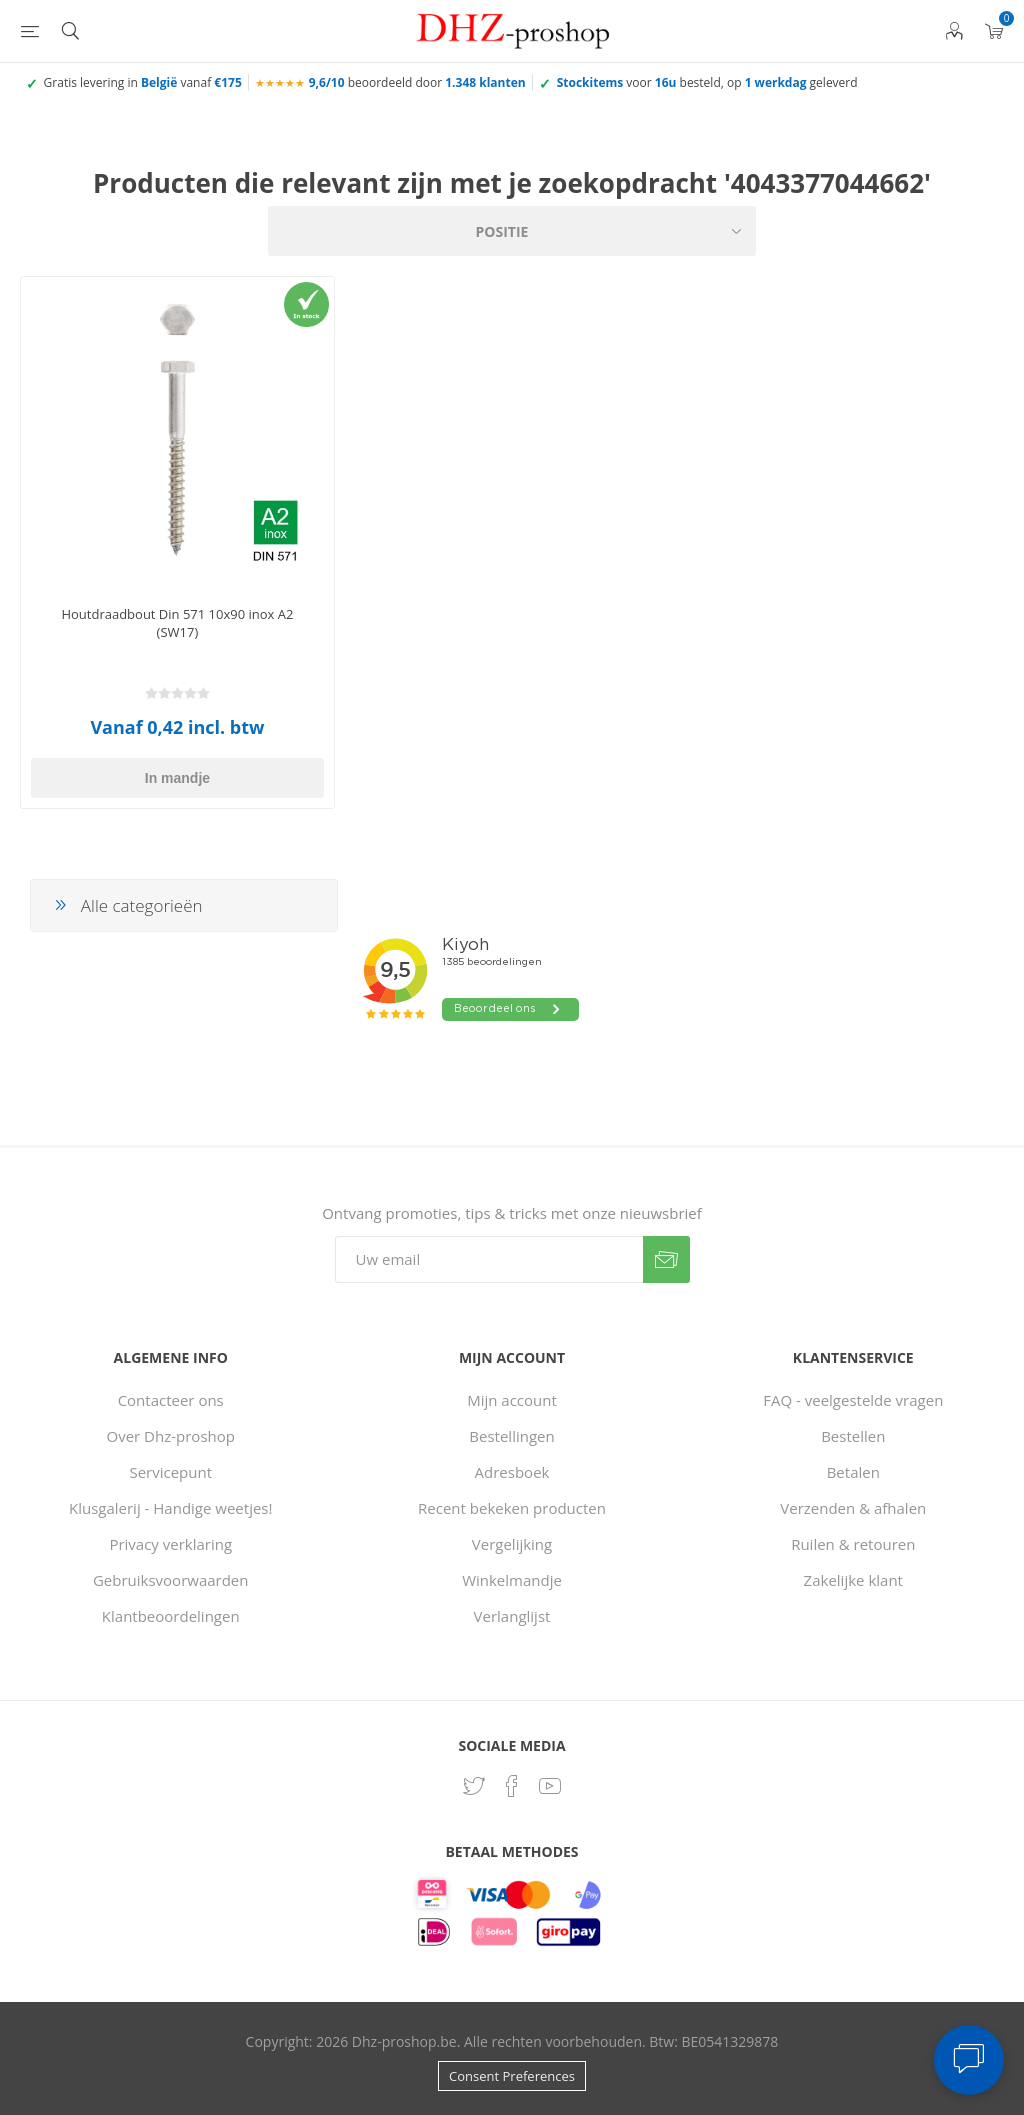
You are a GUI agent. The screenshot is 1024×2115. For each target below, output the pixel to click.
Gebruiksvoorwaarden (171, 1580)
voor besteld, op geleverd (707, 82)
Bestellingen (511, 1436)
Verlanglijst (512, 1616)
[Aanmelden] (489, 1259)
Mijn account (512, 1400)
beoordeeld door (417, 82)
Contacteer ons (171, 1400)
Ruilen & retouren (853, 1544)
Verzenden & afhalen (853, 1508)
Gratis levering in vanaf (143, 82)
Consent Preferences (512, 2076)
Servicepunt (170, 1472)
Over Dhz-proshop (171, 1436)
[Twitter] (474, 1786)
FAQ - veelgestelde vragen (853, 1400)
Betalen (853, 1472)
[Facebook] (512, 1786)
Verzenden (666, 1259)
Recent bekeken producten (512, 1508)
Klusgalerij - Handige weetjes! (171, 1508)
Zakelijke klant (853, 1580)
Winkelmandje (512, 1580)
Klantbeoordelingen (171, 1616)
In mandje (177, 778)
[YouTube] (550, 1786)
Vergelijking (512, 1544)
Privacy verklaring (170, 1544)
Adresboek (512, 1472)
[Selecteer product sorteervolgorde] (512, 231)
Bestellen (853, 1436)
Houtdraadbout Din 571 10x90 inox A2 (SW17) (177, 623)
